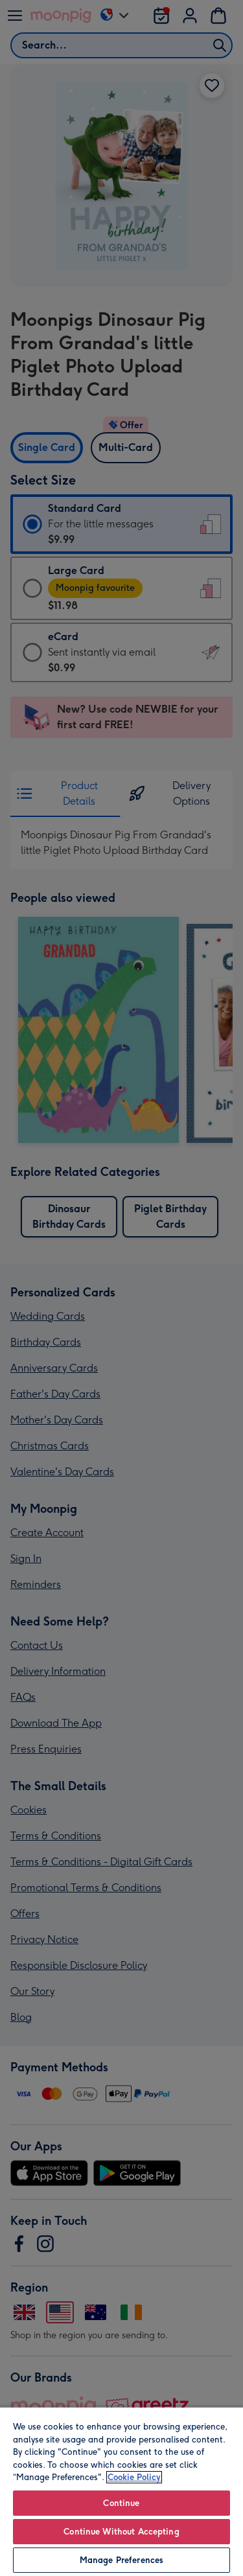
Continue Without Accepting (121, 2531)
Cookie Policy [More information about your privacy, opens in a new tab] (134, 2477)
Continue (121, 2503)
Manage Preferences (121, 2560)
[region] (121, 2491)
